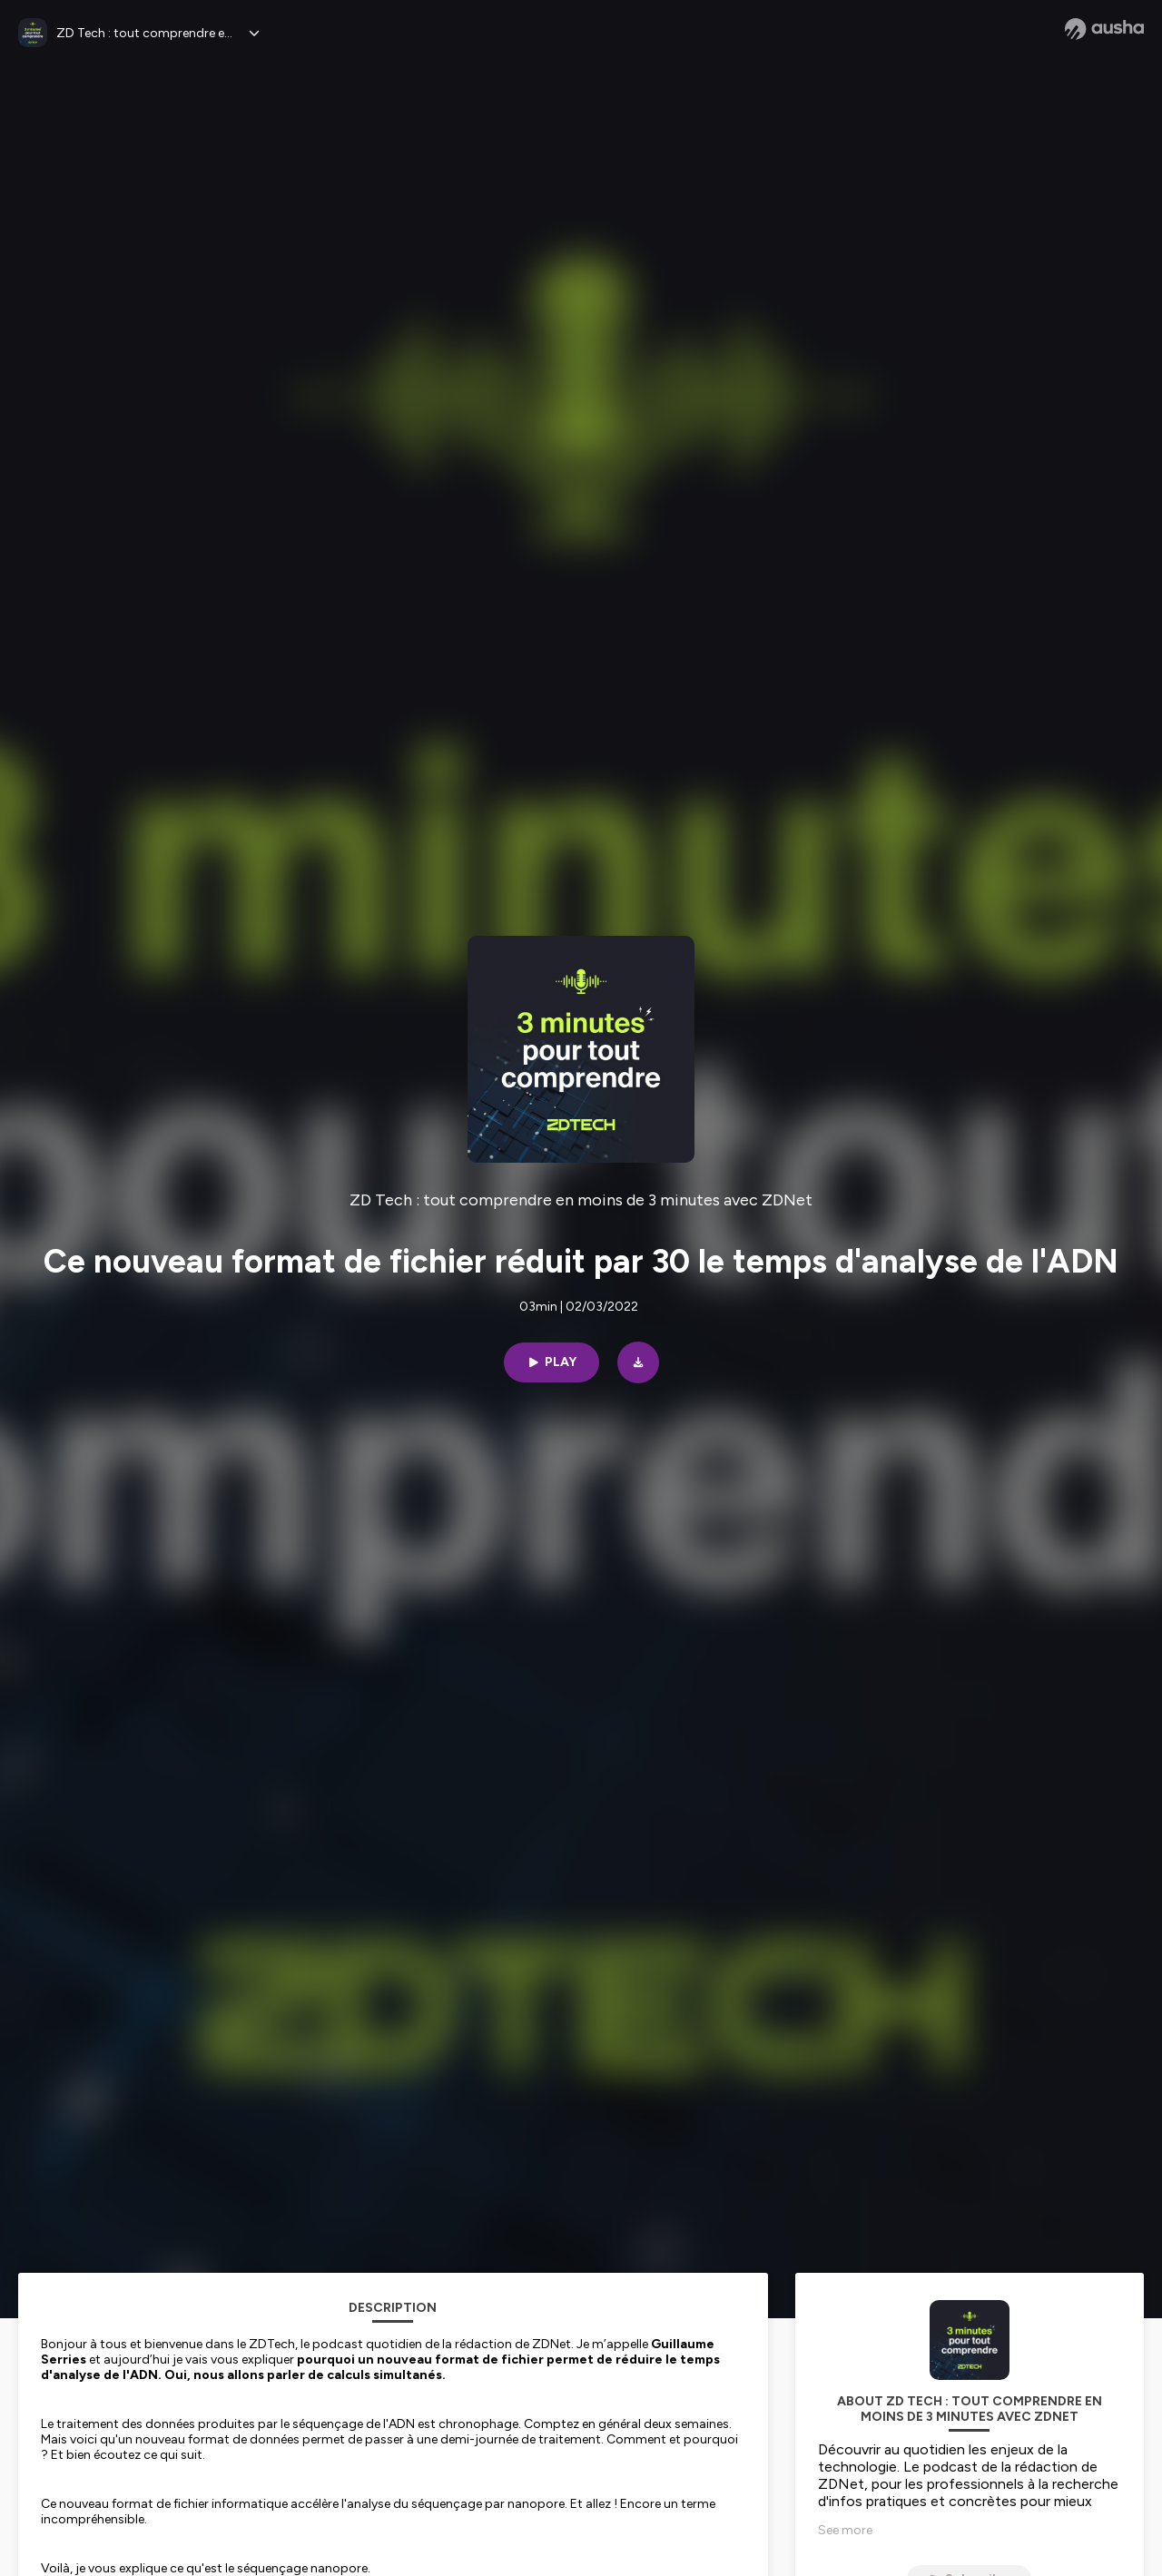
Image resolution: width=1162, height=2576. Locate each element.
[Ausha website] (1104, 29)
